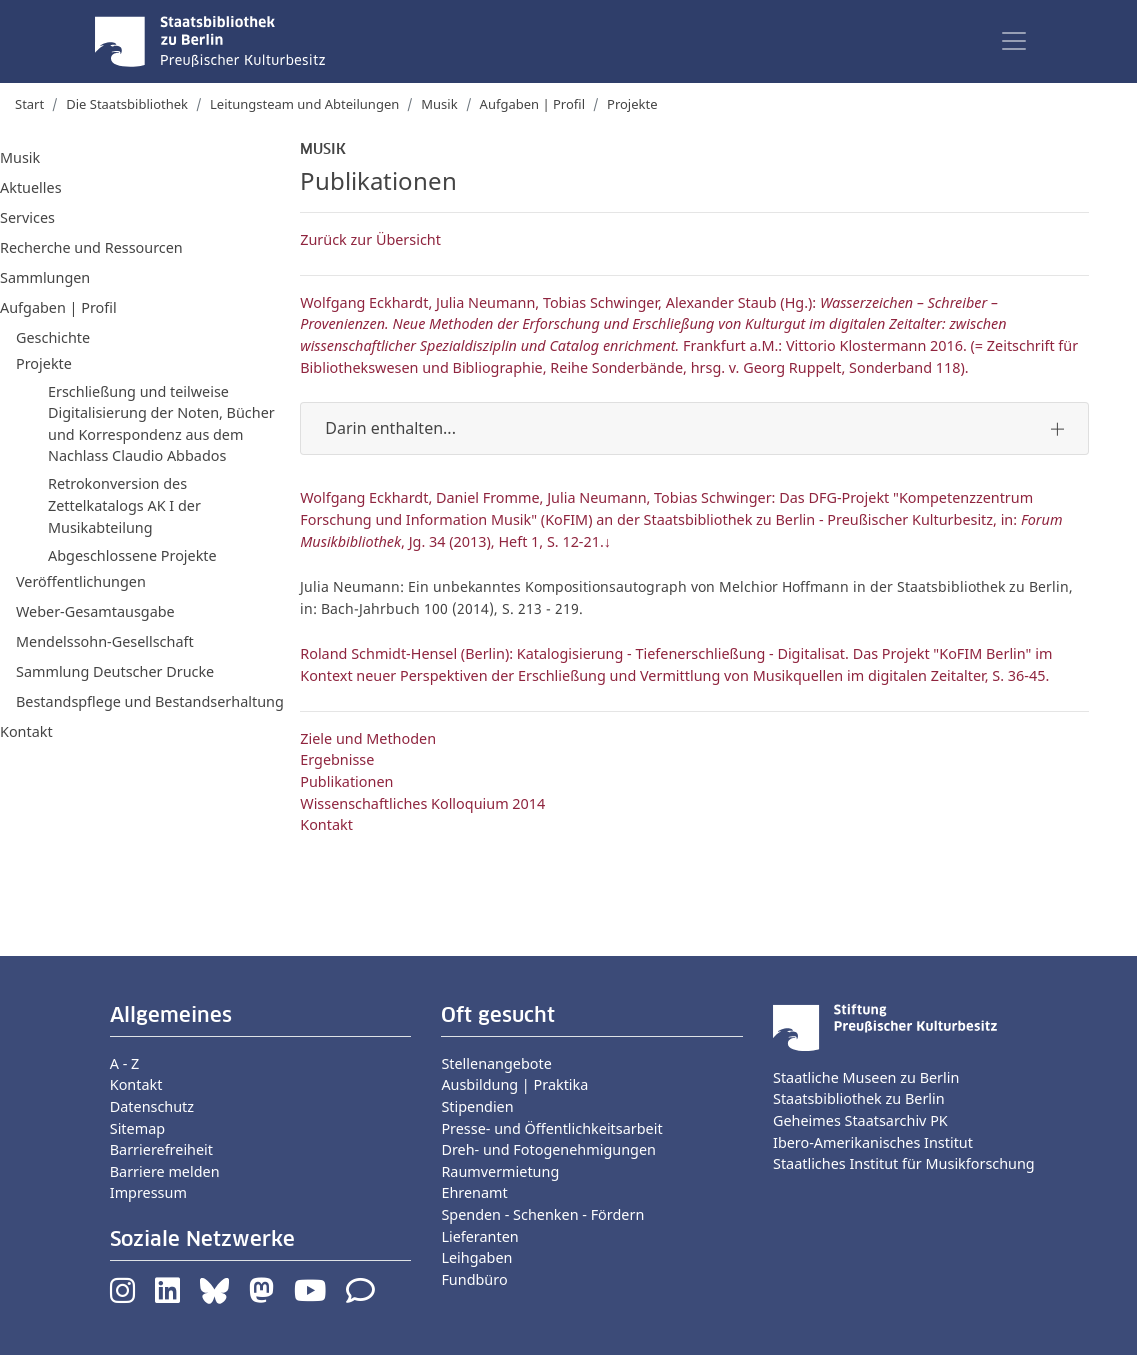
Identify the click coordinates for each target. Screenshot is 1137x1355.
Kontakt (26, 731)
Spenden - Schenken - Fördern (542, 1214)
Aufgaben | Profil (532, 104)
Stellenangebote (496, 1063)
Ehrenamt (474, 1192)
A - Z (125, 1063)
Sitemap (137, 1128)
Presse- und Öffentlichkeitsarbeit (551, 1128)
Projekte (632, 104)
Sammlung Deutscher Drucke (115, 671)
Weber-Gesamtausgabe (95, 611)
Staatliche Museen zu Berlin (866, 1077)
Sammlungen (45, 277)
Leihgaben (476, 1257)
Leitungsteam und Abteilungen (304, 104)
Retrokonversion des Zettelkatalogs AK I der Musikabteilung (124, 505)
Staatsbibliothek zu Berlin (859, 1098)
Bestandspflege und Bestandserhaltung (150, 701)
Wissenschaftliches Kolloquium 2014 (422, 803)
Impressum (148, 1192)
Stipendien (477, 1106)
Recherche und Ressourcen (91, 247)
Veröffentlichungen (81, 581)
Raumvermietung (500, 1171)
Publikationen (346, 781)
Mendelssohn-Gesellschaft (105, 641)
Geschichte (53, 337)
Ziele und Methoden (368, 738)
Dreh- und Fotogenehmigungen (548, 1149)
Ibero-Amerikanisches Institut (873, 1142)
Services (27, 217)
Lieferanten (479, 1236)
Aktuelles (31, 187)
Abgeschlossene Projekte (132, 555)
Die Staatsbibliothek (127, 104)
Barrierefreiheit (161, 1149)
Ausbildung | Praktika (514, 1084)
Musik (439, 104)
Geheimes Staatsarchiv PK (860, 1120)
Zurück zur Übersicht (370, 239)
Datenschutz (152, 1106)
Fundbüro (474, 1279)
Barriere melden (165, 1171)
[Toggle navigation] (1014, 41)
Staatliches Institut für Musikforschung (904, 1163)
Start (29, 104)
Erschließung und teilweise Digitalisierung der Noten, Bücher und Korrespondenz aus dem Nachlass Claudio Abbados (161, 424)
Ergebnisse (337, 759)
